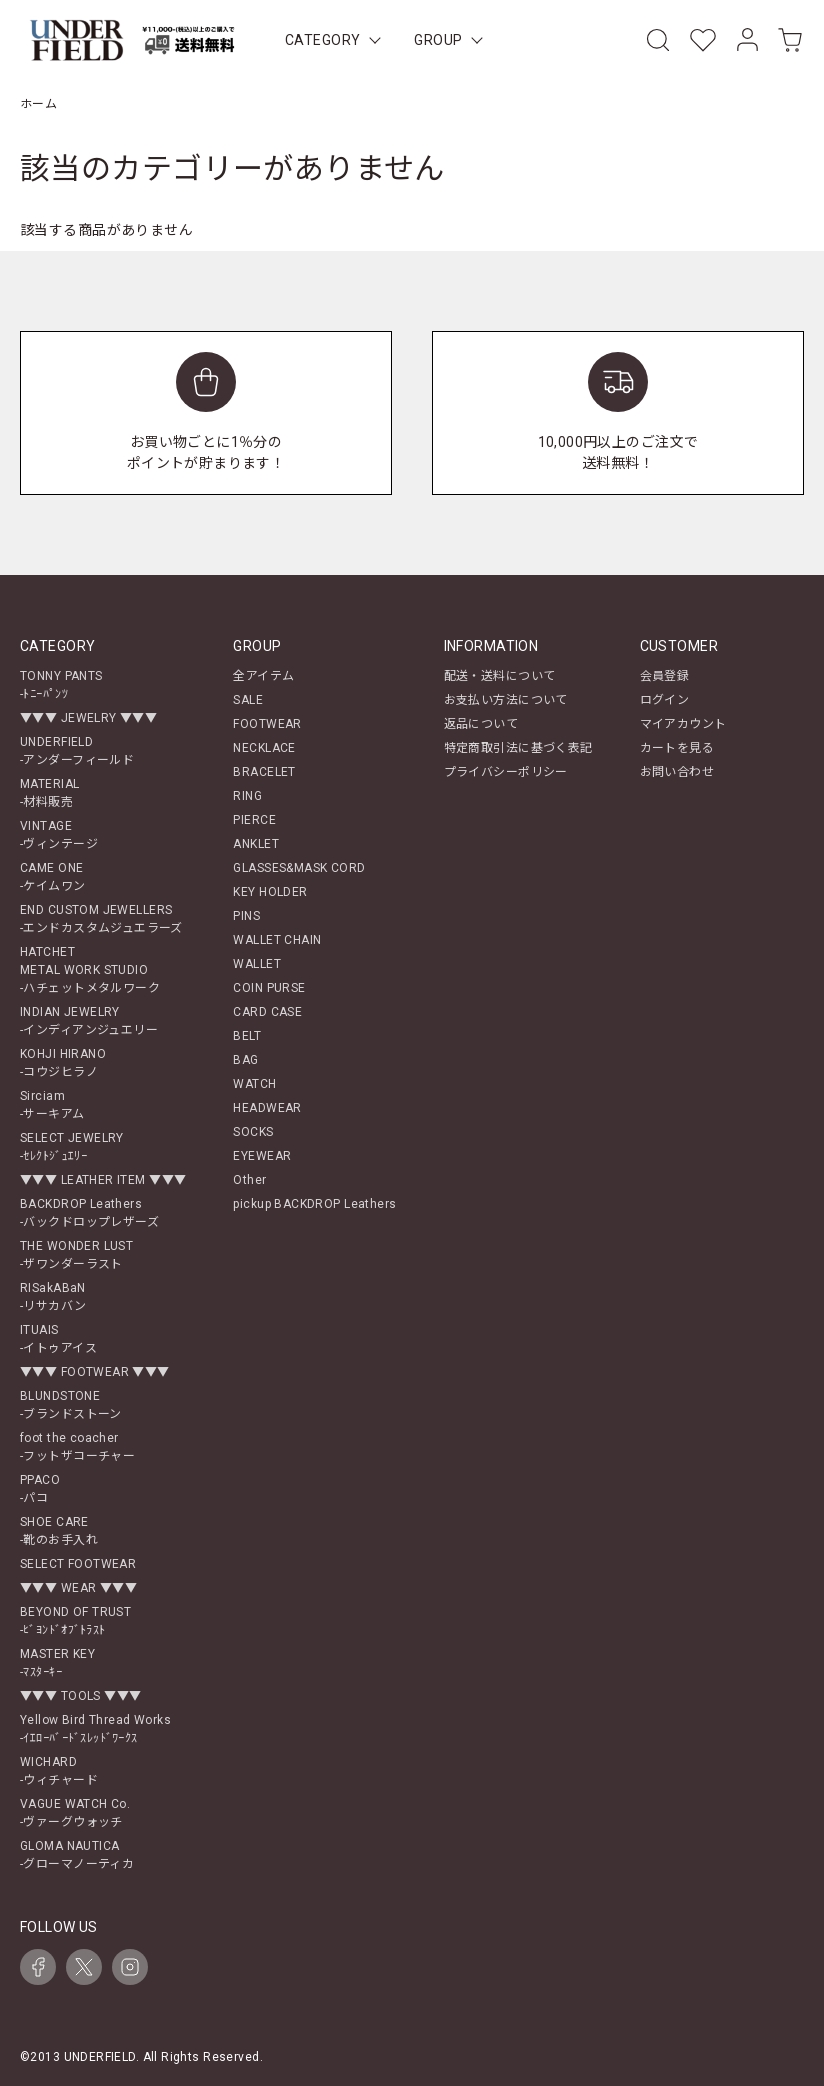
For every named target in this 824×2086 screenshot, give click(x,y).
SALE (248, 700)
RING (247, 796)
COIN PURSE (269, 988)
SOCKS (253, 1132)
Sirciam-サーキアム (52, 1105)
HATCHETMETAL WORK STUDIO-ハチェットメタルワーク (90, 970)
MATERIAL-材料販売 (49, 793)
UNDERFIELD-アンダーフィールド (77, 751)
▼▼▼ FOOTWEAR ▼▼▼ (95, 1372)
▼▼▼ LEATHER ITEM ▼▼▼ (103, 1180)
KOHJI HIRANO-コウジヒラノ (63, 1063)
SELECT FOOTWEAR (78, 1564)
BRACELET (264, 772)
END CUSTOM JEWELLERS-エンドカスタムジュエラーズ (101, 919)
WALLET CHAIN (277, 940)
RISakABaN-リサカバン (53, 1297)
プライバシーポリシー (506, 772)
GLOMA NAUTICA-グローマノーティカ (77, 1855)
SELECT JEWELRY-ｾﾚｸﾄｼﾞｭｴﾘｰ (72, 1147)
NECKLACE (264, 748)
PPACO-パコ (40, 1489)
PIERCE (254, 820)
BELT (247, 1036)
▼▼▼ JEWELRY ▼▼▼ (88, 718)
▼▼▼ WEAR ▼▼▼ (78, 1588)
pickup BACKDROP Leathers (314, 1204)
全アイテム (263, 676)
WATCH (254, 1084)
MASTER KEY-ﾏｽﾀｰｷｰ (57, 1663)
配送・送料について (500, 676)
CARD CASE (267, 1012)
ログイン (665, 700)
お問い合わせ (677, 772)
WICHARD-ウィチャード (59, 1771)
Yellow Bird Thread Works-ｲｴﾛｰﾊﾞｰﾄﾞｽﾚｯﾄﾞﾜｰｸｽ (95, 1729)
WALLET (257, 964)
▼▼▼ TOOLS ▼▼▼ (80, 1696)
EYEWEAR (262, 1156)
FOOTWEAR (267, 724)
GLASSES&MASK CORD (299, 868)
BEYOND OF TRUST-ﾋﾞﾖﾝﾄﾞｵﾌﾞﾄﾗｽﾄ (75, 1621)
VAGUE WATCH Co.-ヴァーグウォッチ (75, 1813)
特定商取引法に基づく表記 (518, 748)
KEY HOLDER (270, 892)
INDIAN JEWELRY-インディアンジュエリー (89, 1021)
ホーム (38, 104)
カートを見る (677, 748)
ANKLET (256, 844)
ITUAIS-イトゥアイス (58, 1339)
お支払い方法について (506, 700)
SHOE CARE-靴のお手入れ (59, 1531)
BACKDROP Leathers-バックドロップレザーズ (89, 1213)
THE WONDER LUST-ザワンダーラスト (76, 1255)
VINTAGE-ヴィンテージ (59, 835)
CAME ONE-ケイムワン (53, 877)
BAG (245, 1060)
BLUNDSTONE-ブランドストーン (71, 1405)
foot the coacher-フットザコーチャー (77, 1447)
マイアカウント (683, 724)
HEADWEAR (267, 1108)
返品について (481, 724)
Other (249, 1180)
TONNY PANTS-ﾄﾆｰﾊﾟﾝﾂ (61, 685)
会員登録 (665, 676)
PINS (246, 916)
